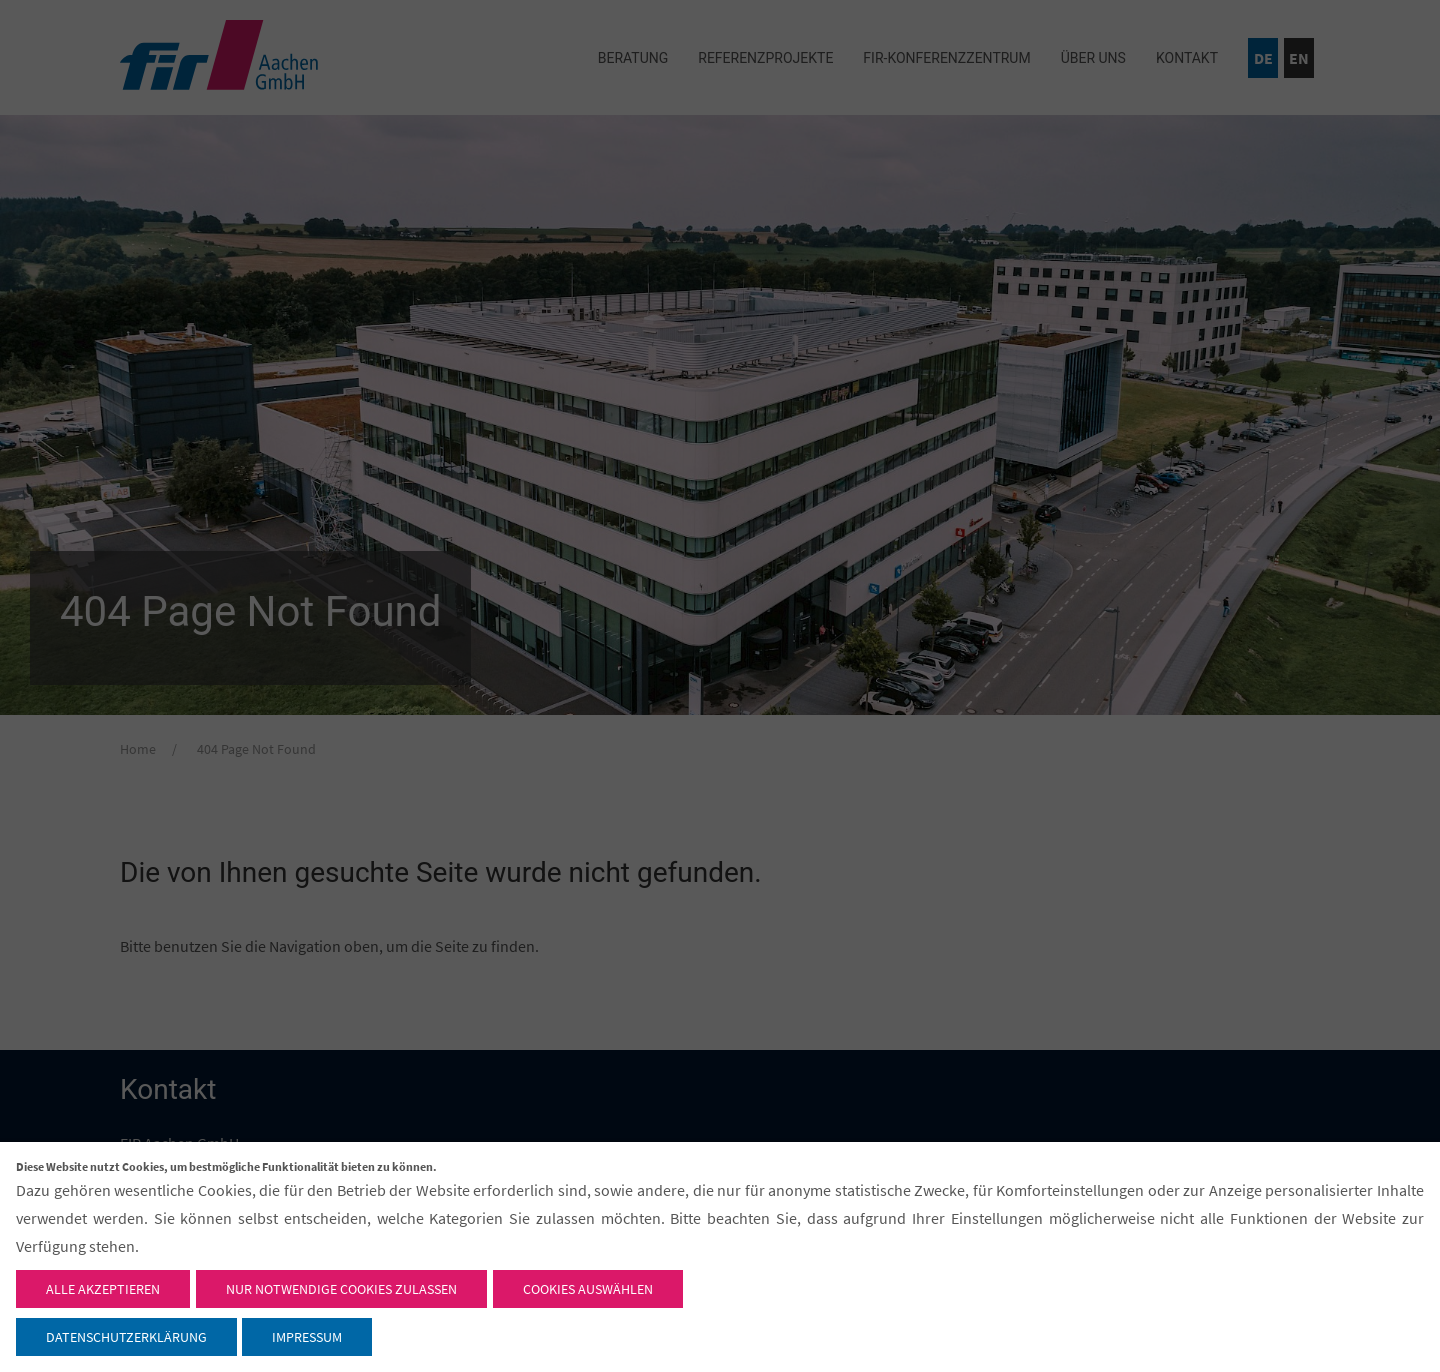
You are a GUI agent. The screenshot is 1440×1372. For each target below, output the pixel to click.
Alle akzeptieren (103, 1289)
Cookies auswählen (588, 1289)
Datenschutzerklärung (126, 1337)
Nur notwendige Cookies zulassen (341, 1289)
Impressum (307, 1337)
